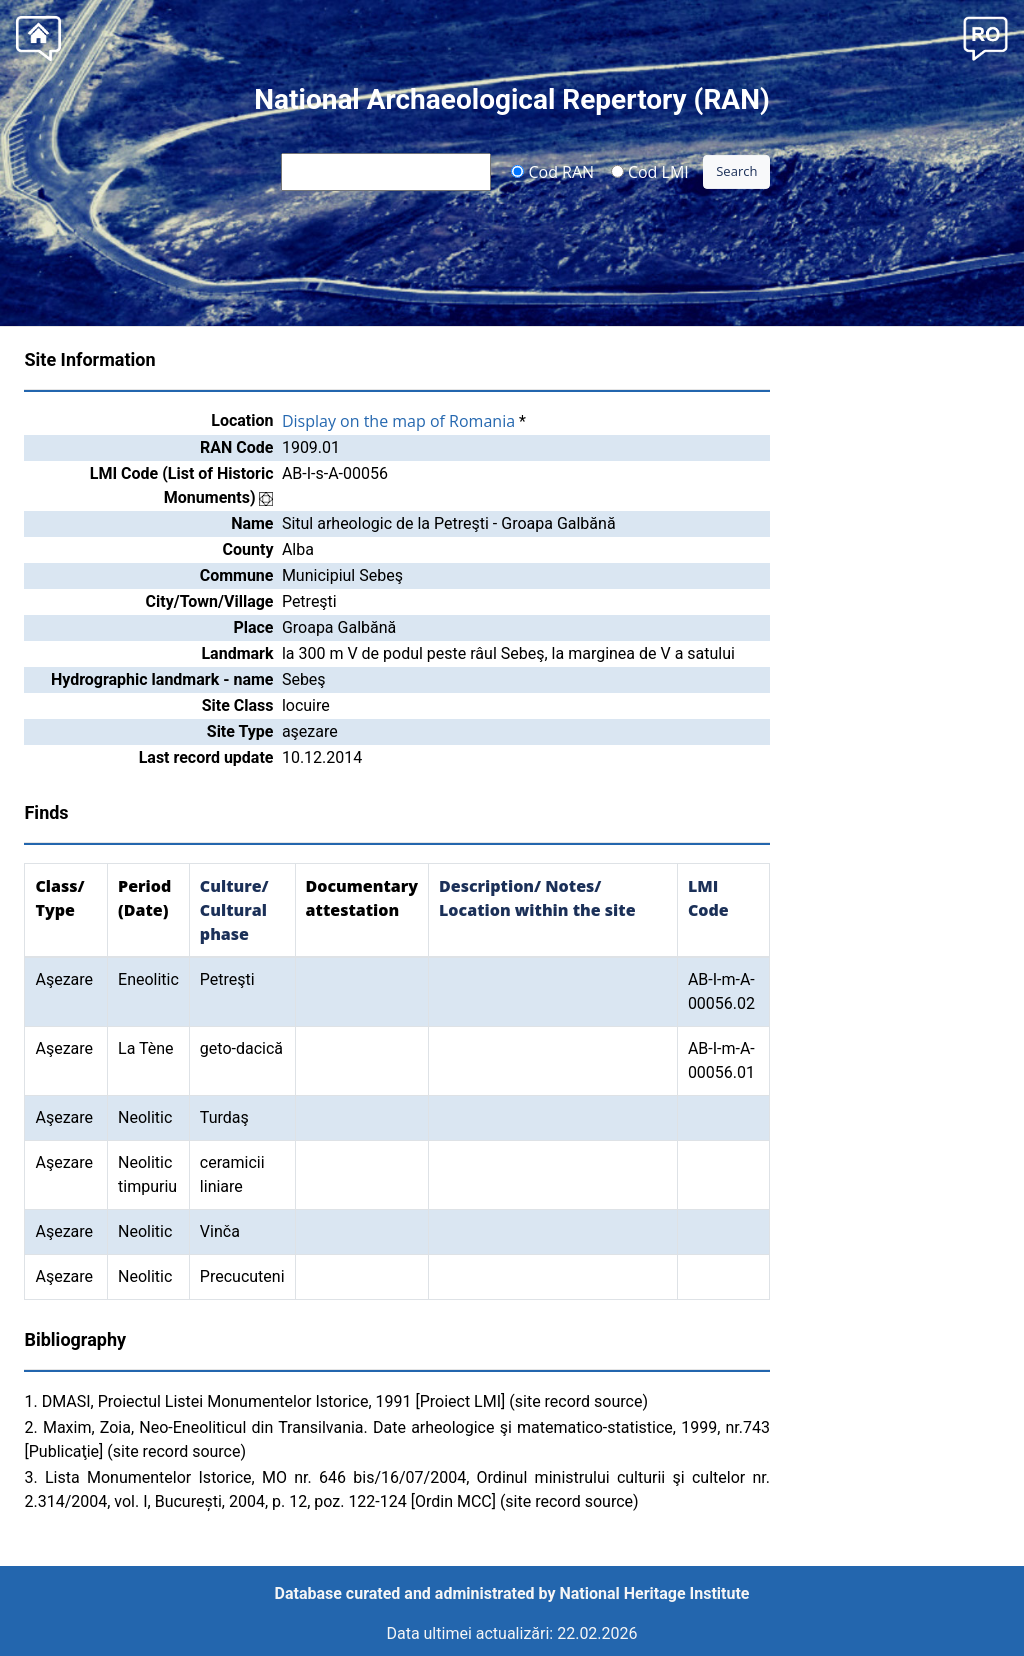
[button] (985, 36)
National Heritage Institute (655, 1593)
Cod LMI (650, 171)
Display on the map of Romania (398, 421)
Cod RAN (552, 171)
